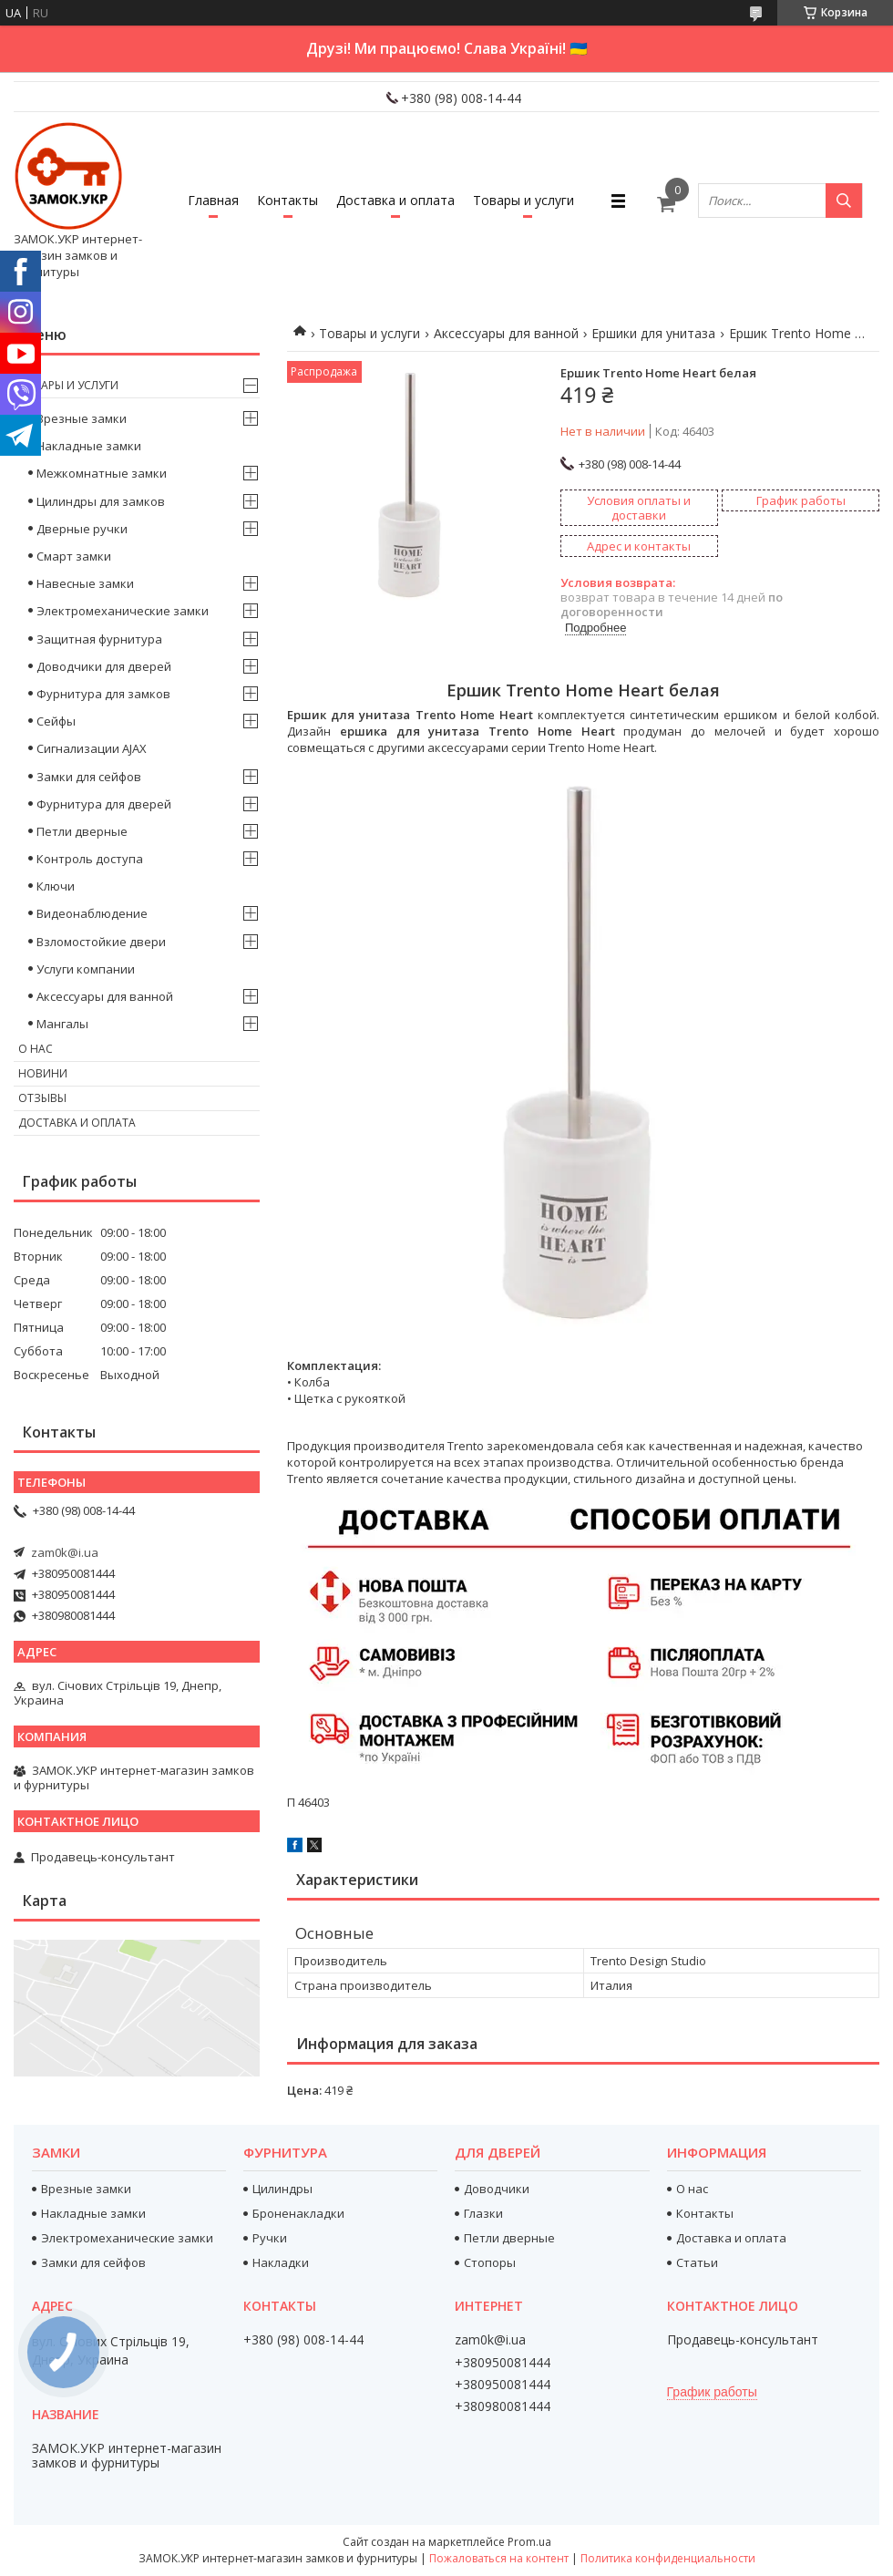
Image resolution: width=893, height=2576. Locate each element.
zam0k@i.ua (64, 1552)
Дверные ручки (82, 528)
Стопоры (490, 2262)
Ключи (55, 886)
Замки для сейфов (88, 776)
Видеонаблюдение (92, 913)
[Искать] (844, 200)
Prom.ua (529, 2542)
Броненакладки (298, 2213)
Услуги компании (85, 969)
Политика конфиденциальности (667, 2558)
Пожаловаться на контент (499, 2558)
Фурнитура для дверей (103, 804)
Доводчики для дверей (103, 666)
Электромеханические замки (122, 611)
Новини (42, 1073)
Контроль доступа (89, 858)
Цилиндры (282, 2188)
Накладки (280, 2262)
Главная (213, 200)
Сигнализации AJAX (91, 748)
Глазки (483, 2213)
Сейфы (56, 721)
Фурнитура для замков (103, 693)
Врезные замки (81, 418)
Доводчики (496, 2188)
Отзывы (42, 1098)
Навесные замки (85, 583)
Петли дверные (82, 831)
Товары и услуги (523, 200)
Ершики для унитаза (653, 333)
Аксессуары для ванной (506, 333)
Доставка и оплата (395, 200)
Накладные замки (88, 446)
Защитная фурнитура (99, 639)
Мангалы (62, 1023)
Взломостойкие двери (101, 941)
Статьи (697, 2262)
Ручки (269, 2238)
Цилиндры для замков (100, 501)
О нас (35, 1048)
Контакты (287, 200)
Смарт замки (73, 556)
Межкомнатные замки (101, 473)
